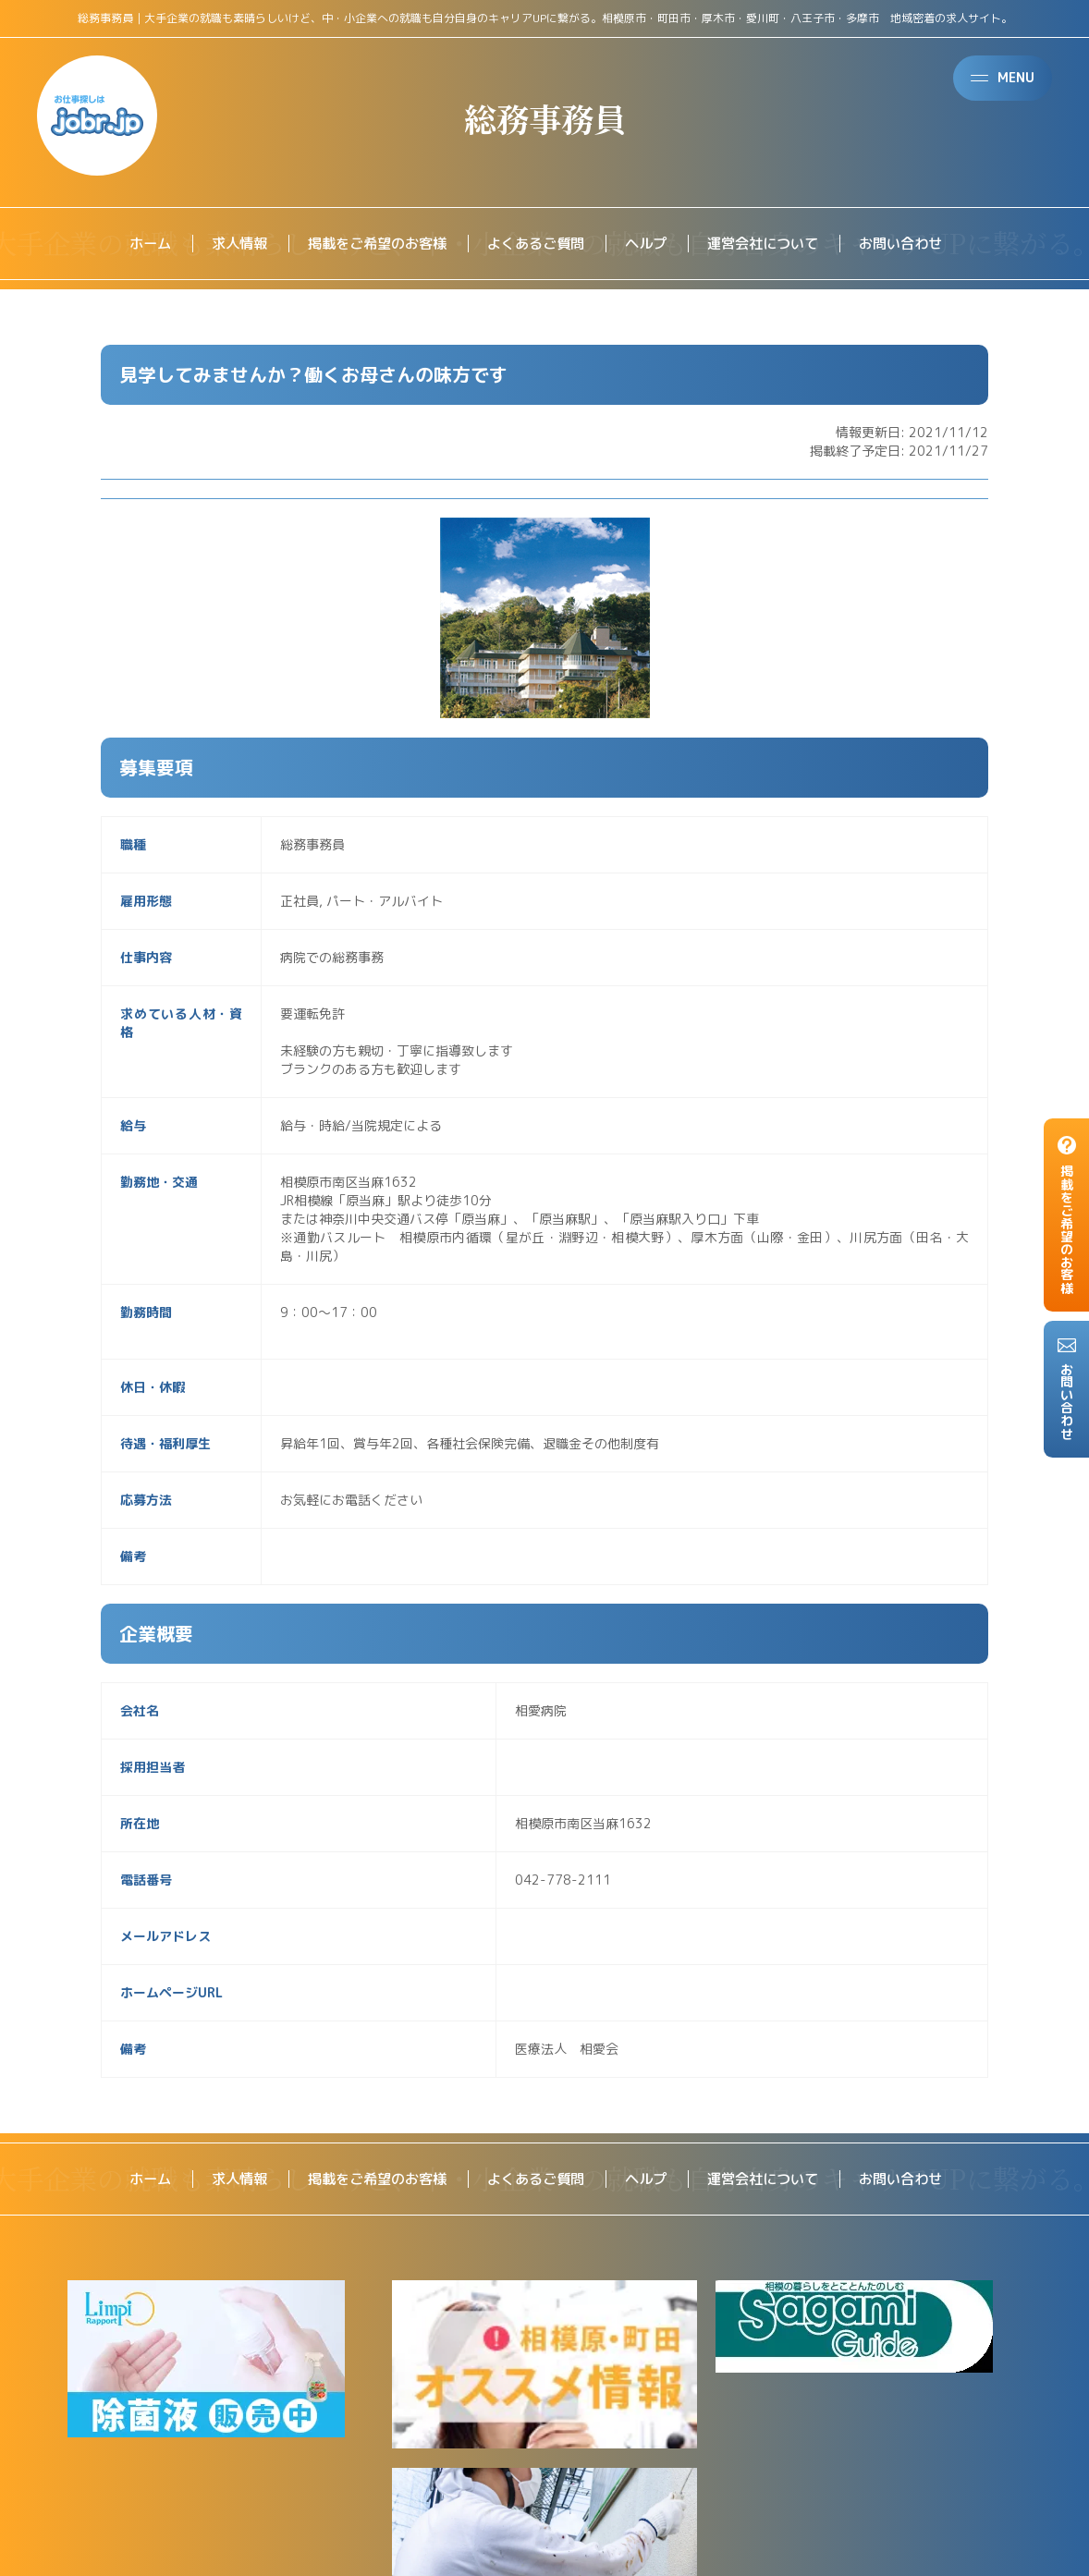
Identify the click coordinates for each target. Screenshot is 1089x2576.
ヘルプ (650, 244)
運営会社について (772, 244)
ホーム (132, 244)
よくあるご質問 (535, 244)
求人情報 (224, 244)
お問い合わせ (916, 244)
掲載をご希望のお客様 (369, 244)
